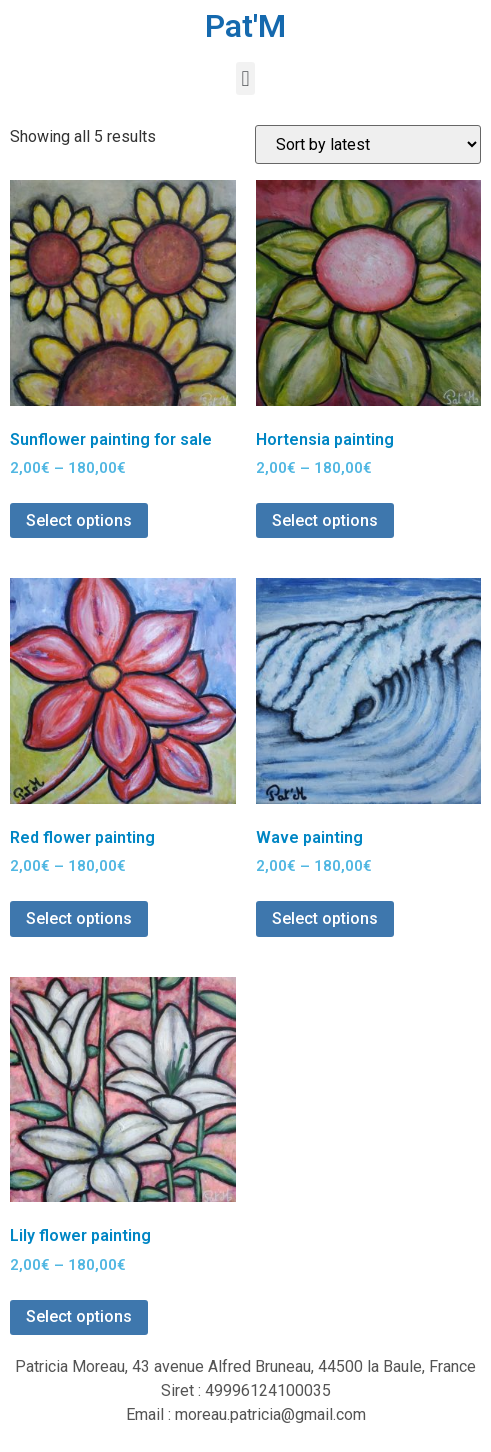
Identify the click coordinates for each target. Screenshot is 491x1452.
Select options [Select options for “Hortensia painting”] (325, 520)
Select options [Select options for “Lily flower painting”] (79, 1316)
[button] (245, 78)
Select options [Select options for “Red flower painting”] (79, 918)
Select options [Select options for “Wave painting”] (325, 918)
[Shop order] (368, 144)
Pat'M (245, 26)
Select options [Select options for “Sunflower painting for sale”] (79, 520)
